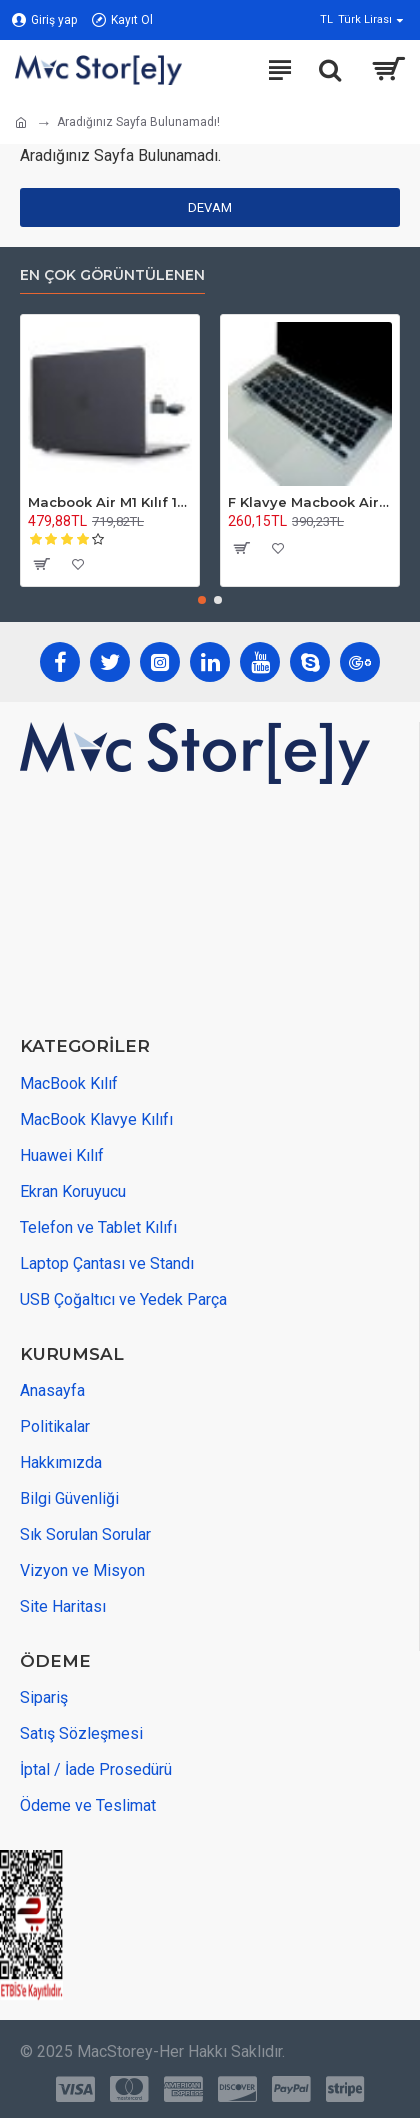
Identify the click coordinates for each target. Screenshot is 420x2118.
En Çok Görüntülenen (112, 275)
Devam (210, 207)
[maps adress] (170, 912)
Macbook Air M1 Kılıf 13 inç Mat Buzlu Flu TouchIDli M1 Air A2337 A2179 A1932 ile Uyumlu (110, 502)
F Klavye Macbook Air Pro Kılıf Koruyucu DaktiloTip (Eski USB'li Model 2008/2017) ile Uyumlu (310, 502)
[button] (202, 600)
